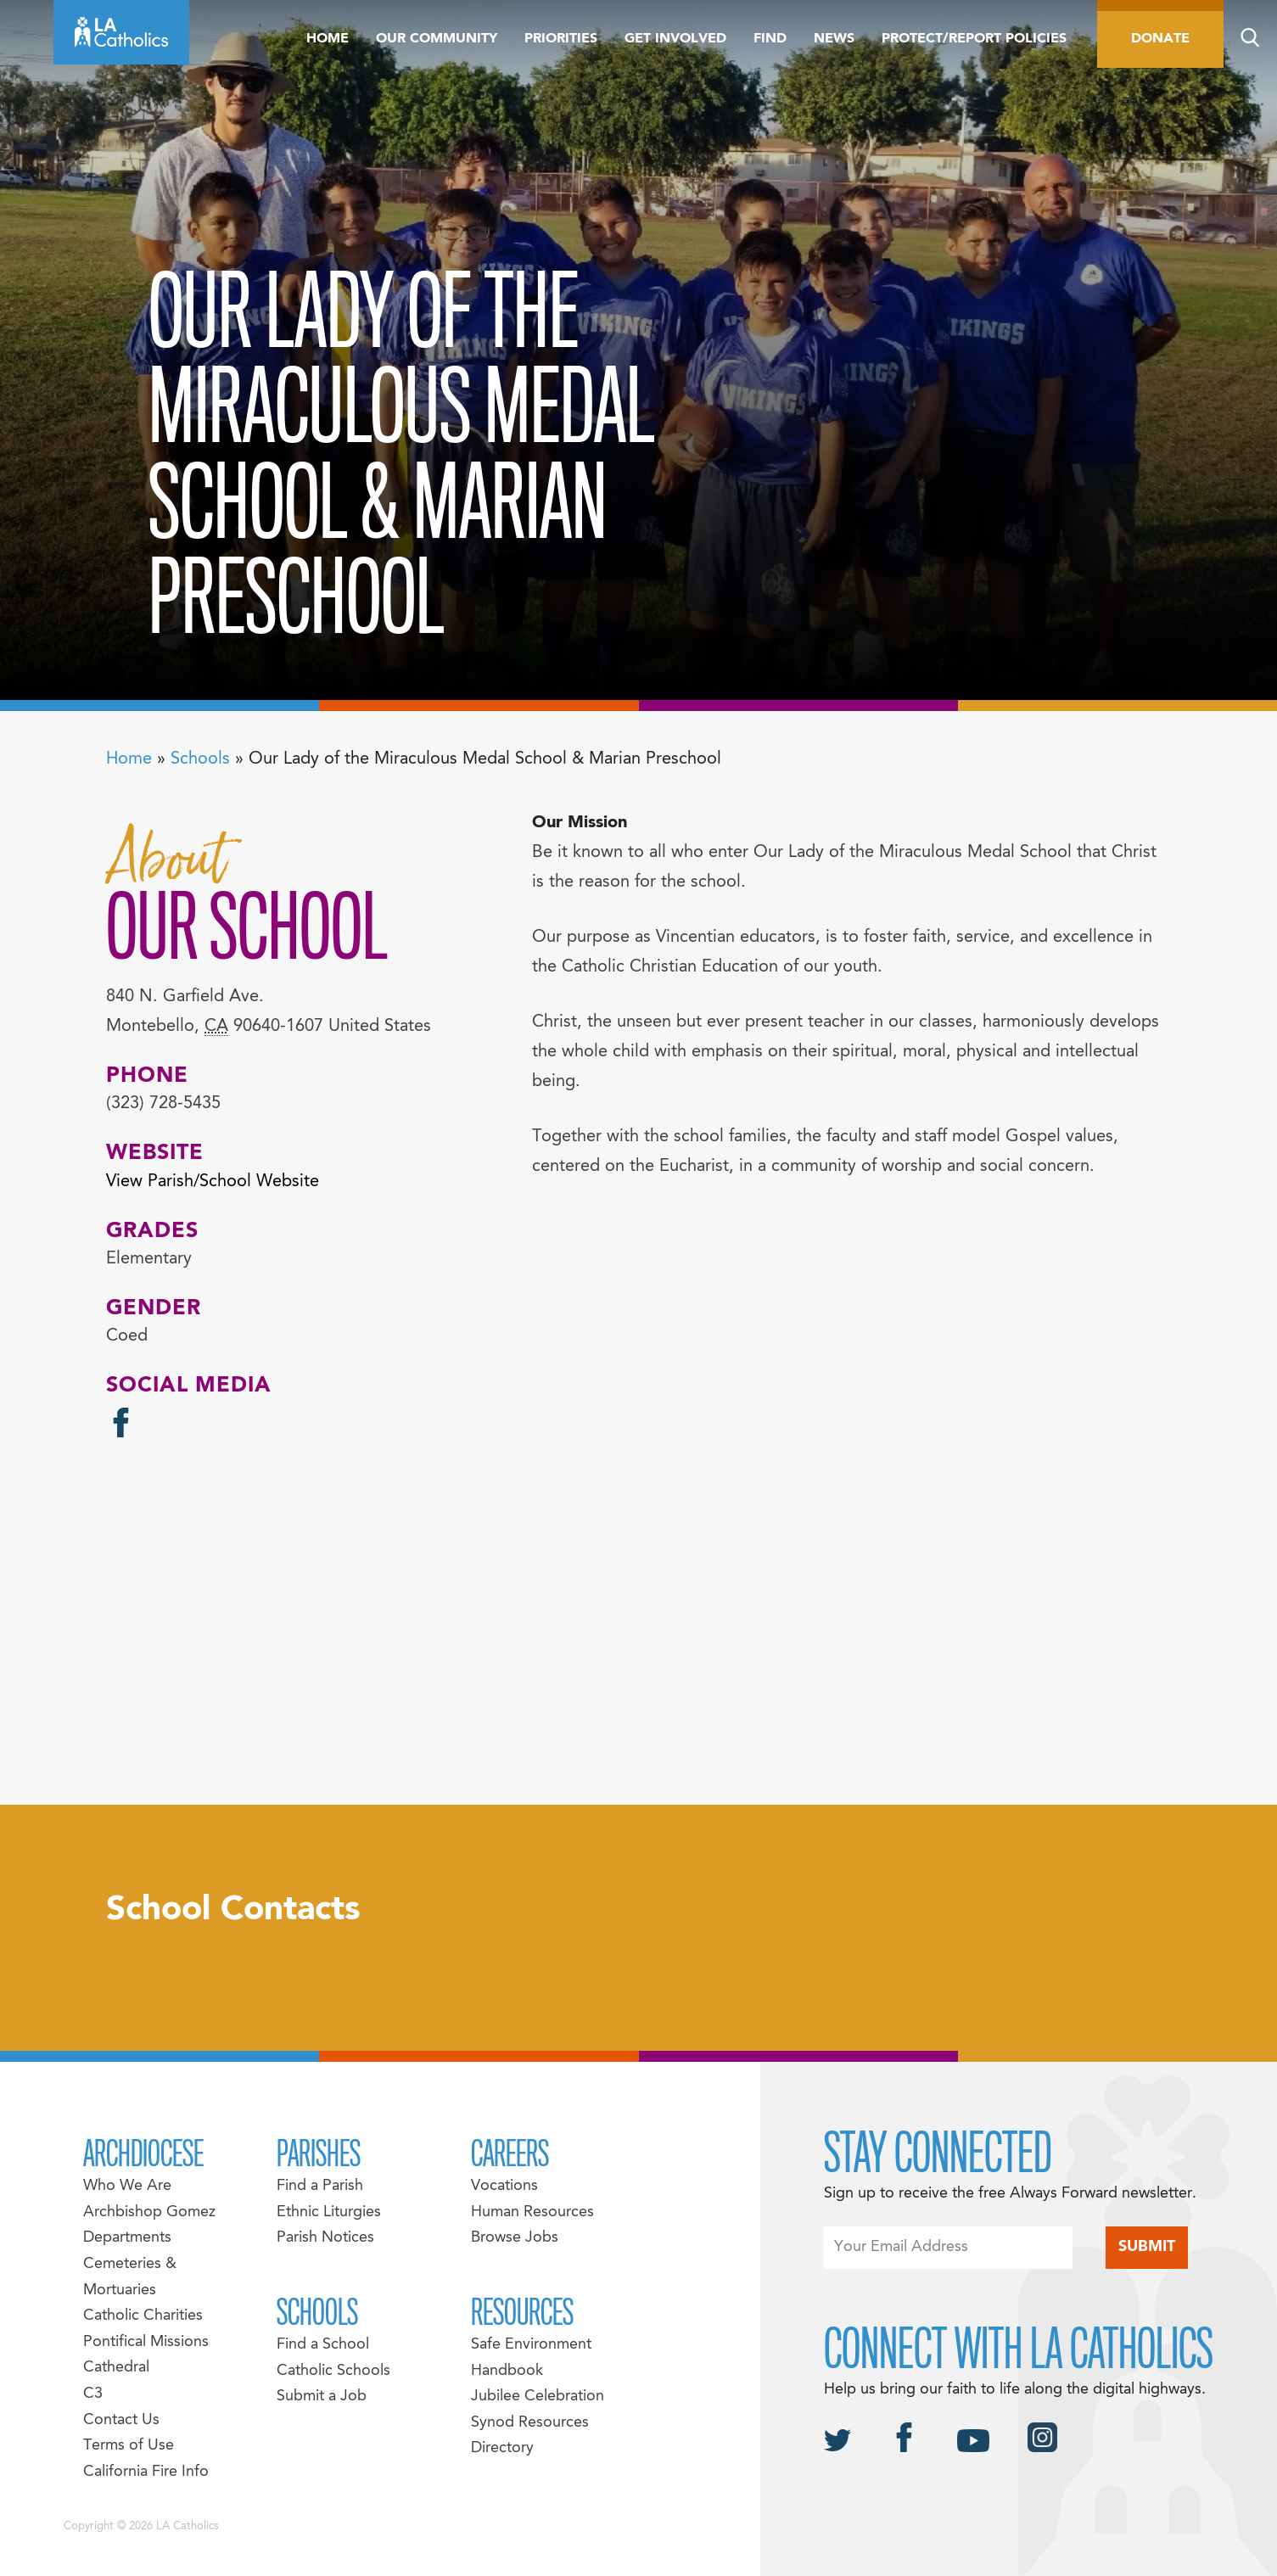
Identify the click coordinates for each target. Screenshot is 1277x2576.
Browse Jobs (514, 2238)
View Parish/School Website (212, 1181)
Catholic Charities (143, 2316)
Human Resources (532, 2212)
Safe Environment (531, 2345)
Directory (502, 2448)
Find (770, 39)
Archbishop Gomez (149, 2212)
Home (327, 39)
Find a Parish (320, 2186)
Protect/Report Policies (974, 39)
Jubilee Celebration (537, 2396)
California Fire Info (146, 2472)
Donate (1160, 39)
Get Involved (675, 39)
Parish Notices (325, 2238)
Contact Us (121, 2420)
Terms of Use (128, 2446)
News (834, 39)
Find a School (323, 2345)
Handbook (507, 2371)
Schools (200, 759)
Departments (127, 2238)
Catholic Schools (333, 2371)
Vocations (504, 2186)
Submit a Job (322, 2396)
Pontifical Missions (146, 2342)
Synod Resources (530, 2423)
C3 (93, 2394)
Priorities (560, 39)
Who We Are (127, 2186)
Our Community (436, 39)
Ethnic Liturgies (329, 2212)
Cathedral (116, 2367)
